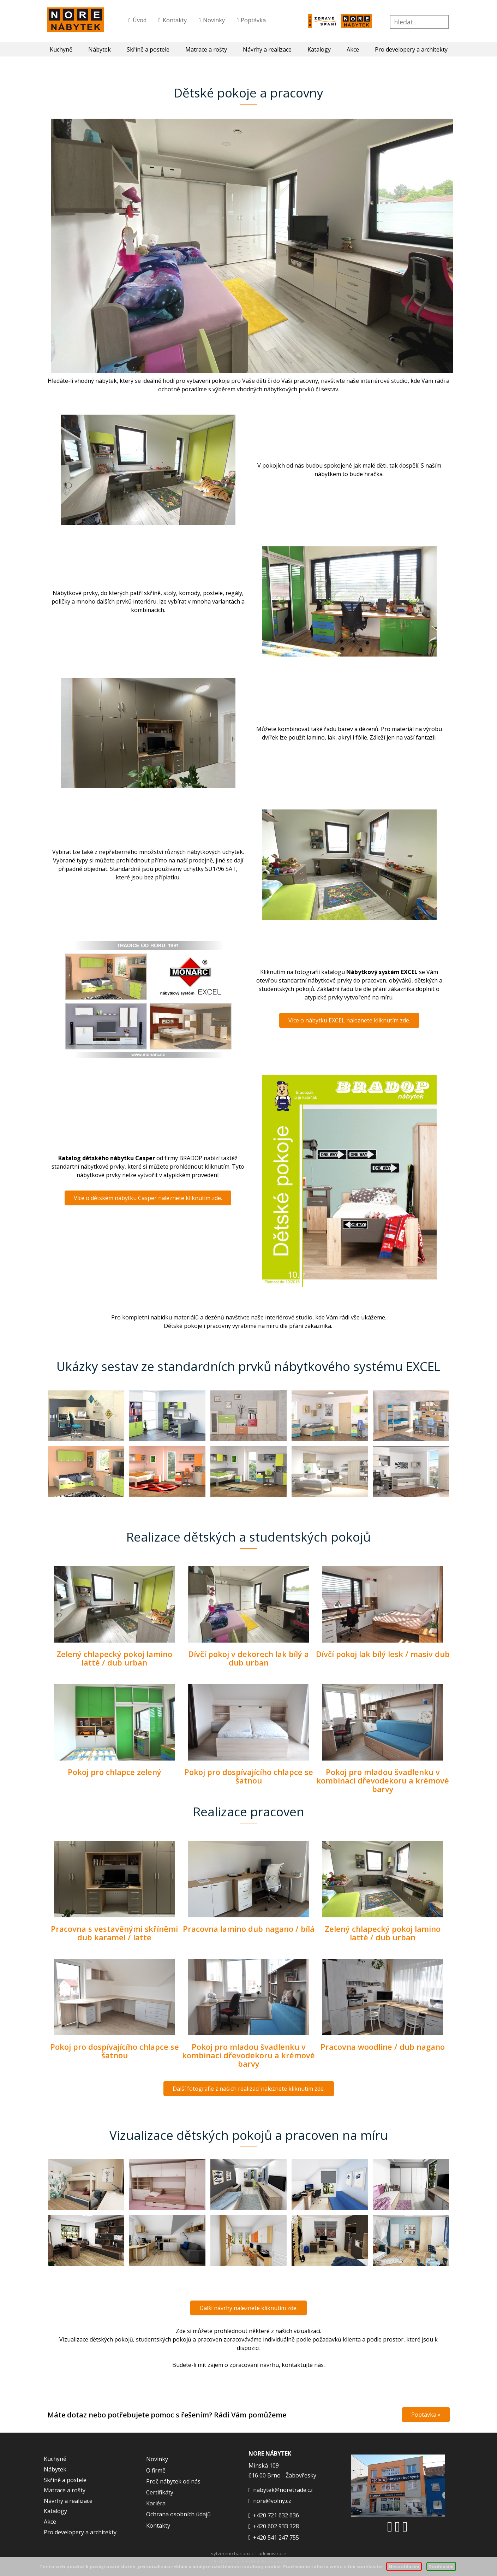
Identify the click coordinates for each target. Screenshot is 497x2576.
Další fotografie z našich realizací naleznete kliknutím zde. (249, 2089)
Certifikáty (159, 2492)
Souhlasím (441, 2566)
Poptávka (253, 20)
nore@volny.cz (272, 2501)
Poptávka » (426, 2414)
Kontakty (175, 20)
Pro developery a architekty (411, 49)
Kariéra (156, 2503)
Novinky (214, 20)
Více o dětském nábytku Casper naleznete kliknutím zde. (148, 1198)
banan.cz (244, 2553)
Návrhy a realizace (267, 49)
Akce (353, 49)
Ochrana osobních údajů (178, 2514)
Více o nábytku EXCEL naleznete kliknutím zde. (349, 1020)
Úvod (139, 20)
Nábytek (99, 49)
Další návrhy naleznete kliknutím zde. (248, 2308)
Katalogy (319, 49)
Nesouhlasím (404, 2566)
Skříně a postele (148, 49)
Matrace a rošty (206, 49)
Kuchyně (61, 49)
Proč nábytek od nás (173, 2481)
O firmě (156, 2470)
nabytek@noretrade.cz (283, 2490)
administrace (272, 2553)
